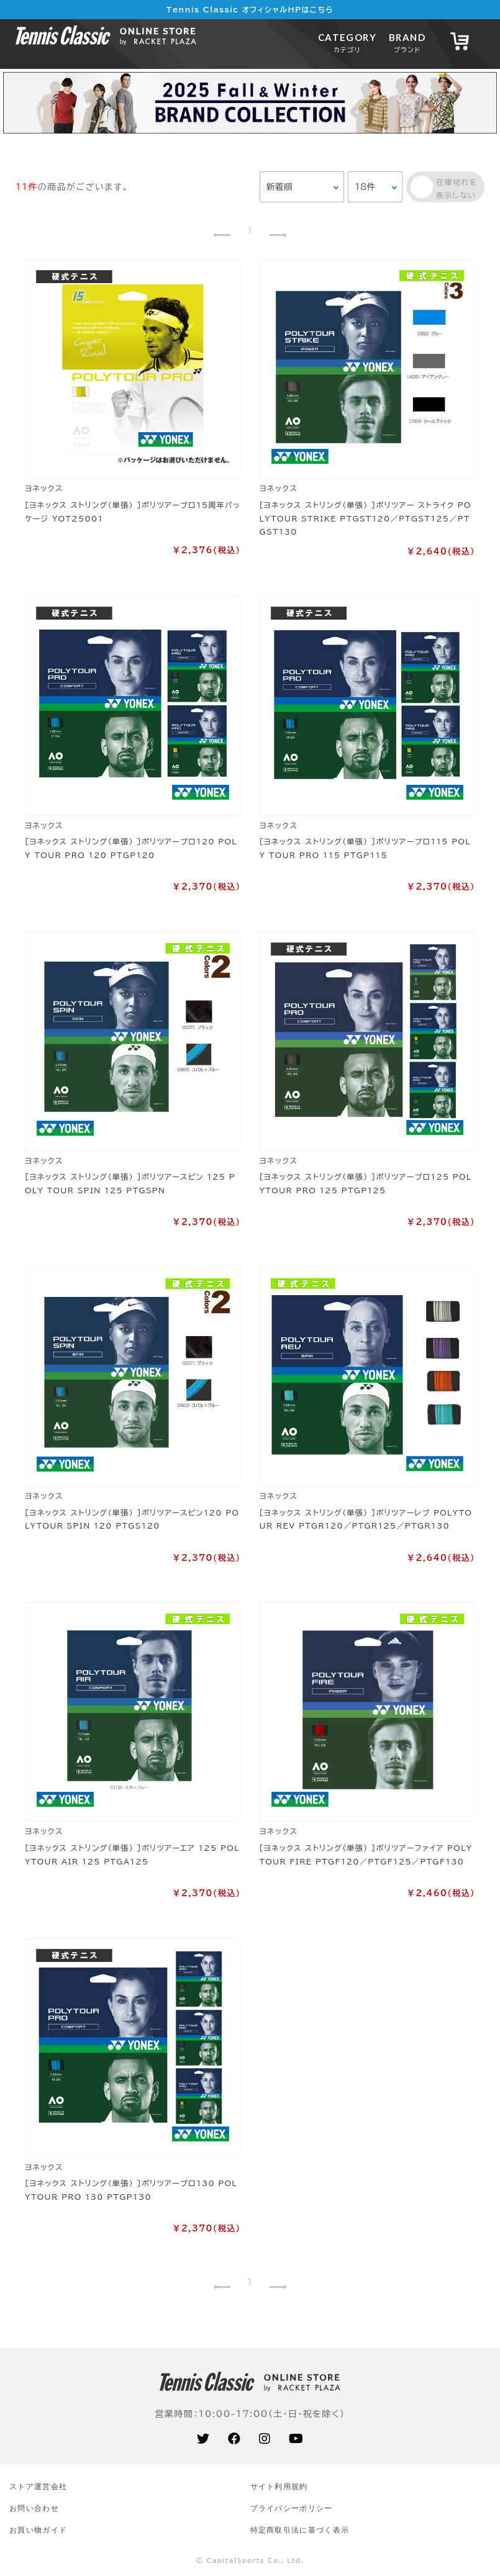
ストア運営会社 (38, 2486)
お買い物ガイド (38, 2529)
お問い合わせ (34, 2508)
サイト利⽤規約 (279, 2486)
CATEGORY (347, 42)
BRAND (407, 42)
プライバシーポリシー (291, 2508)
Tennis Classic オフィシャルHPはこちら (250, 9)
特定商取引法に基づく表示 (300, 2529)
